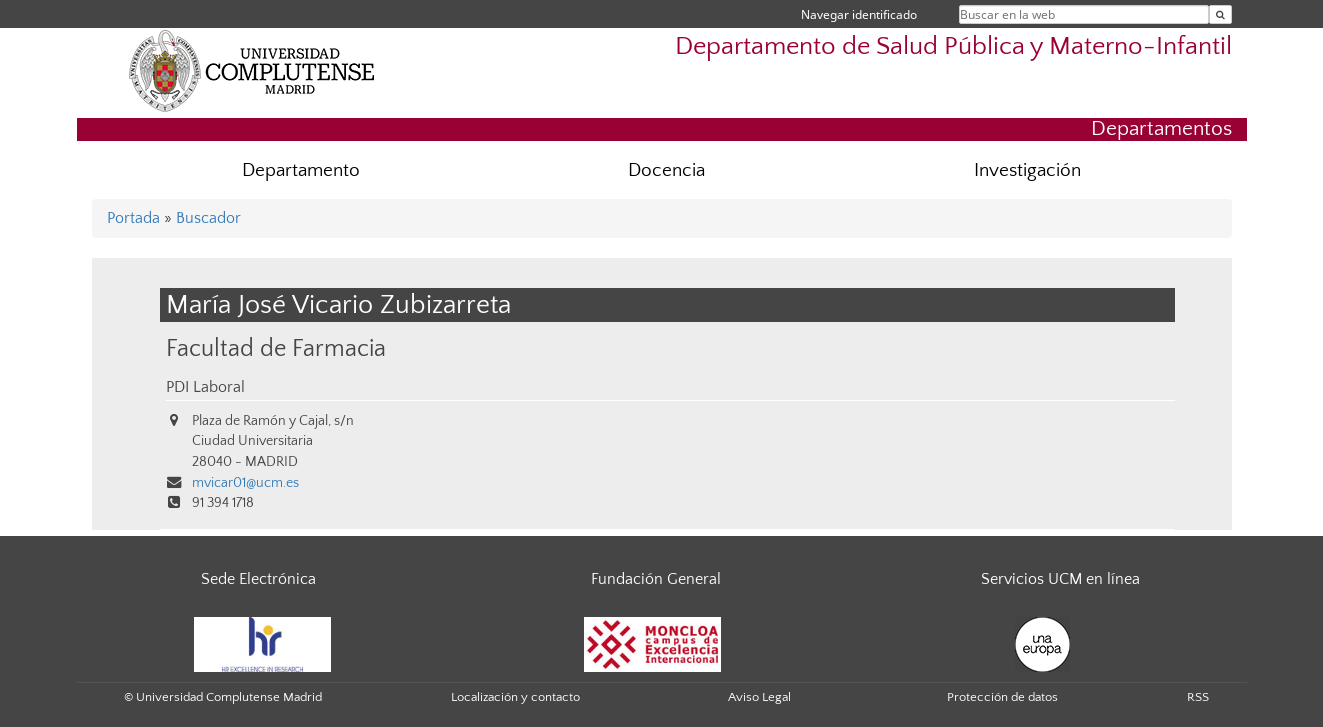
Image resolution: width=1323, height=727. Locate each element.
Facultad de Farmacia (276, 348)
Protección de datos (1002, 697)
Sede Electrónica (258, 579)
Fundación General (656, 579)
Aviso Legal (759, 697)
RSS (1198, 697)
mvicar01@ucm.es (245, 483)
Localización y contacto (515, 697)
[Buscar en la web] (1220, 14)
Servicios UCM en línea (1060, 579)
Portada (133, 218)
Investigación (1027, 170)
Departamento (301, 170)
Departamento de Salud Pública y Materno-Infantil (953, 46)
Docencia (666, 170)
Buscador (208, 218)
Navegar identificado (859, 14)
